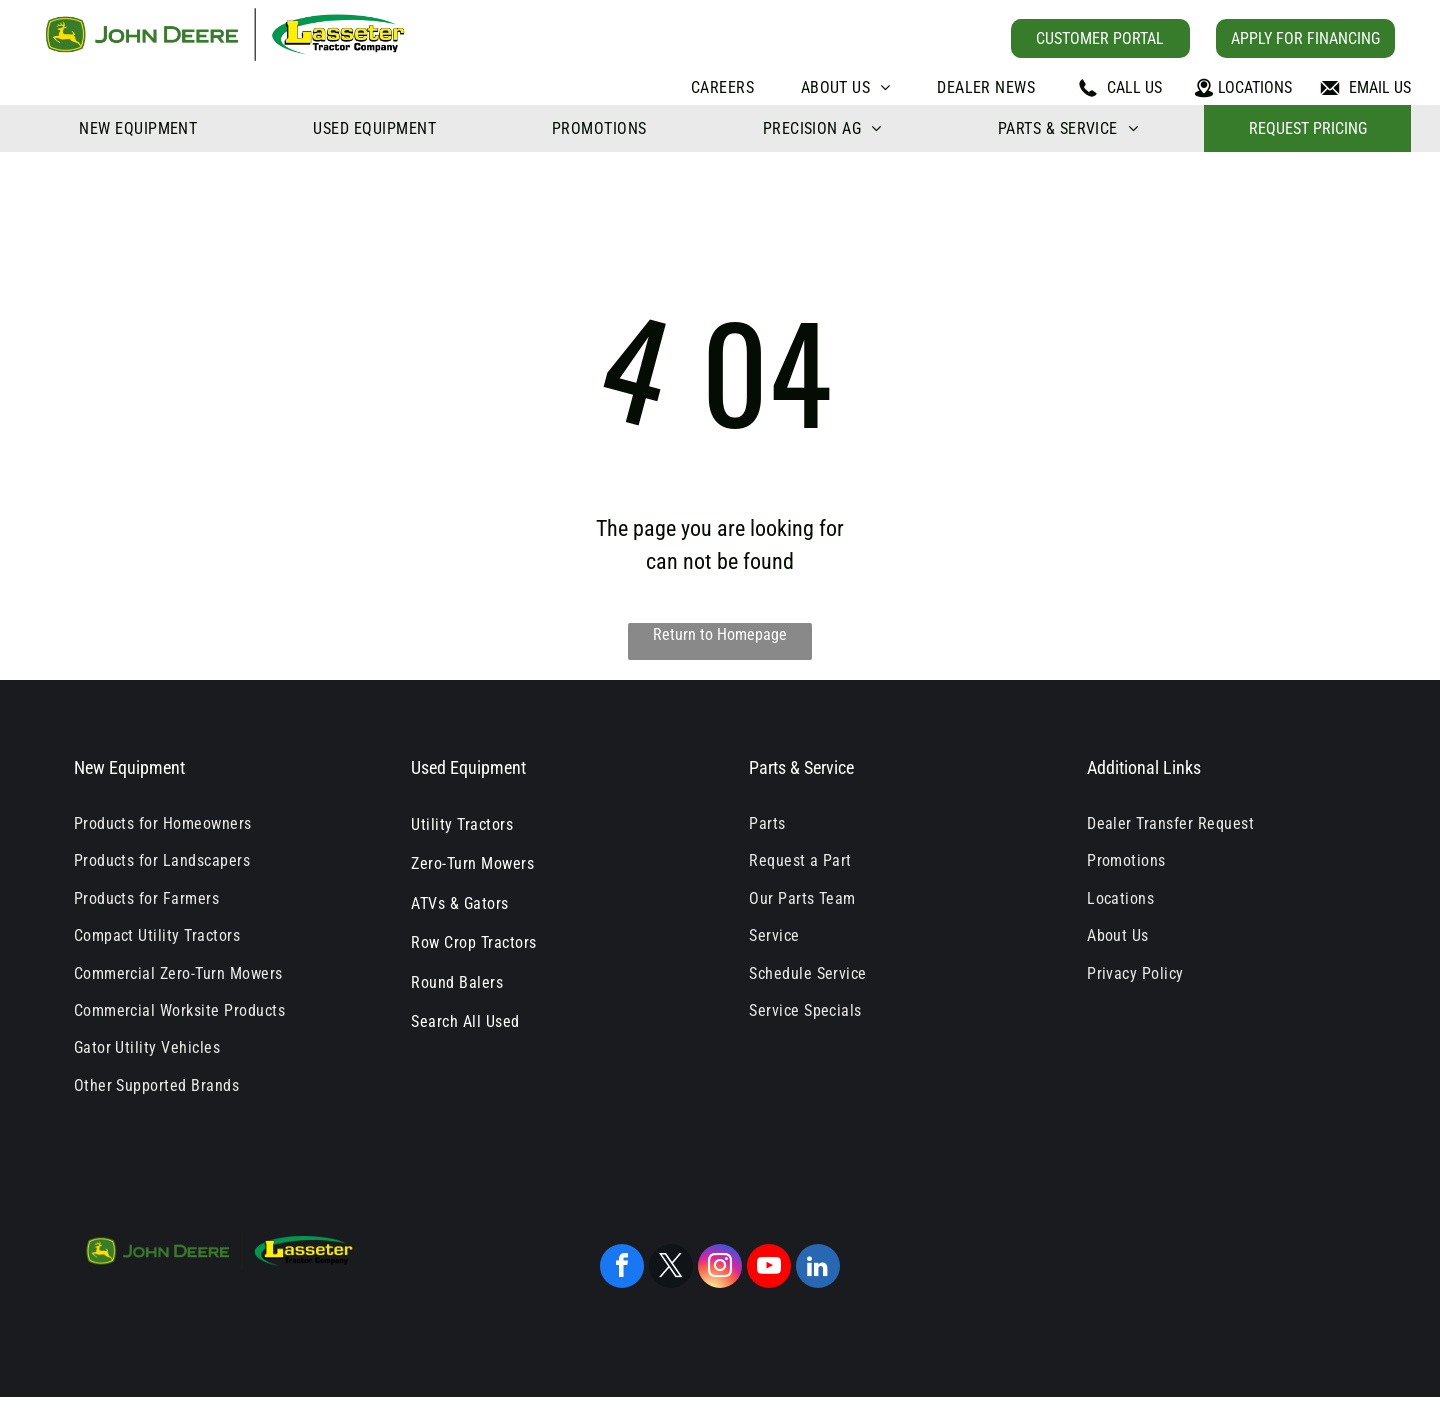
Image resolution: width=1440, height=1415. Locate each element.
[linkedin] (818, 1268)
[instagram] (720, 1268)
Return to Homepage (720, 634)
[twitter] (671, 1268)
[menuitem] (722, 87)
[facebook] (622, 1268)
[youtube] (769, 1268)
